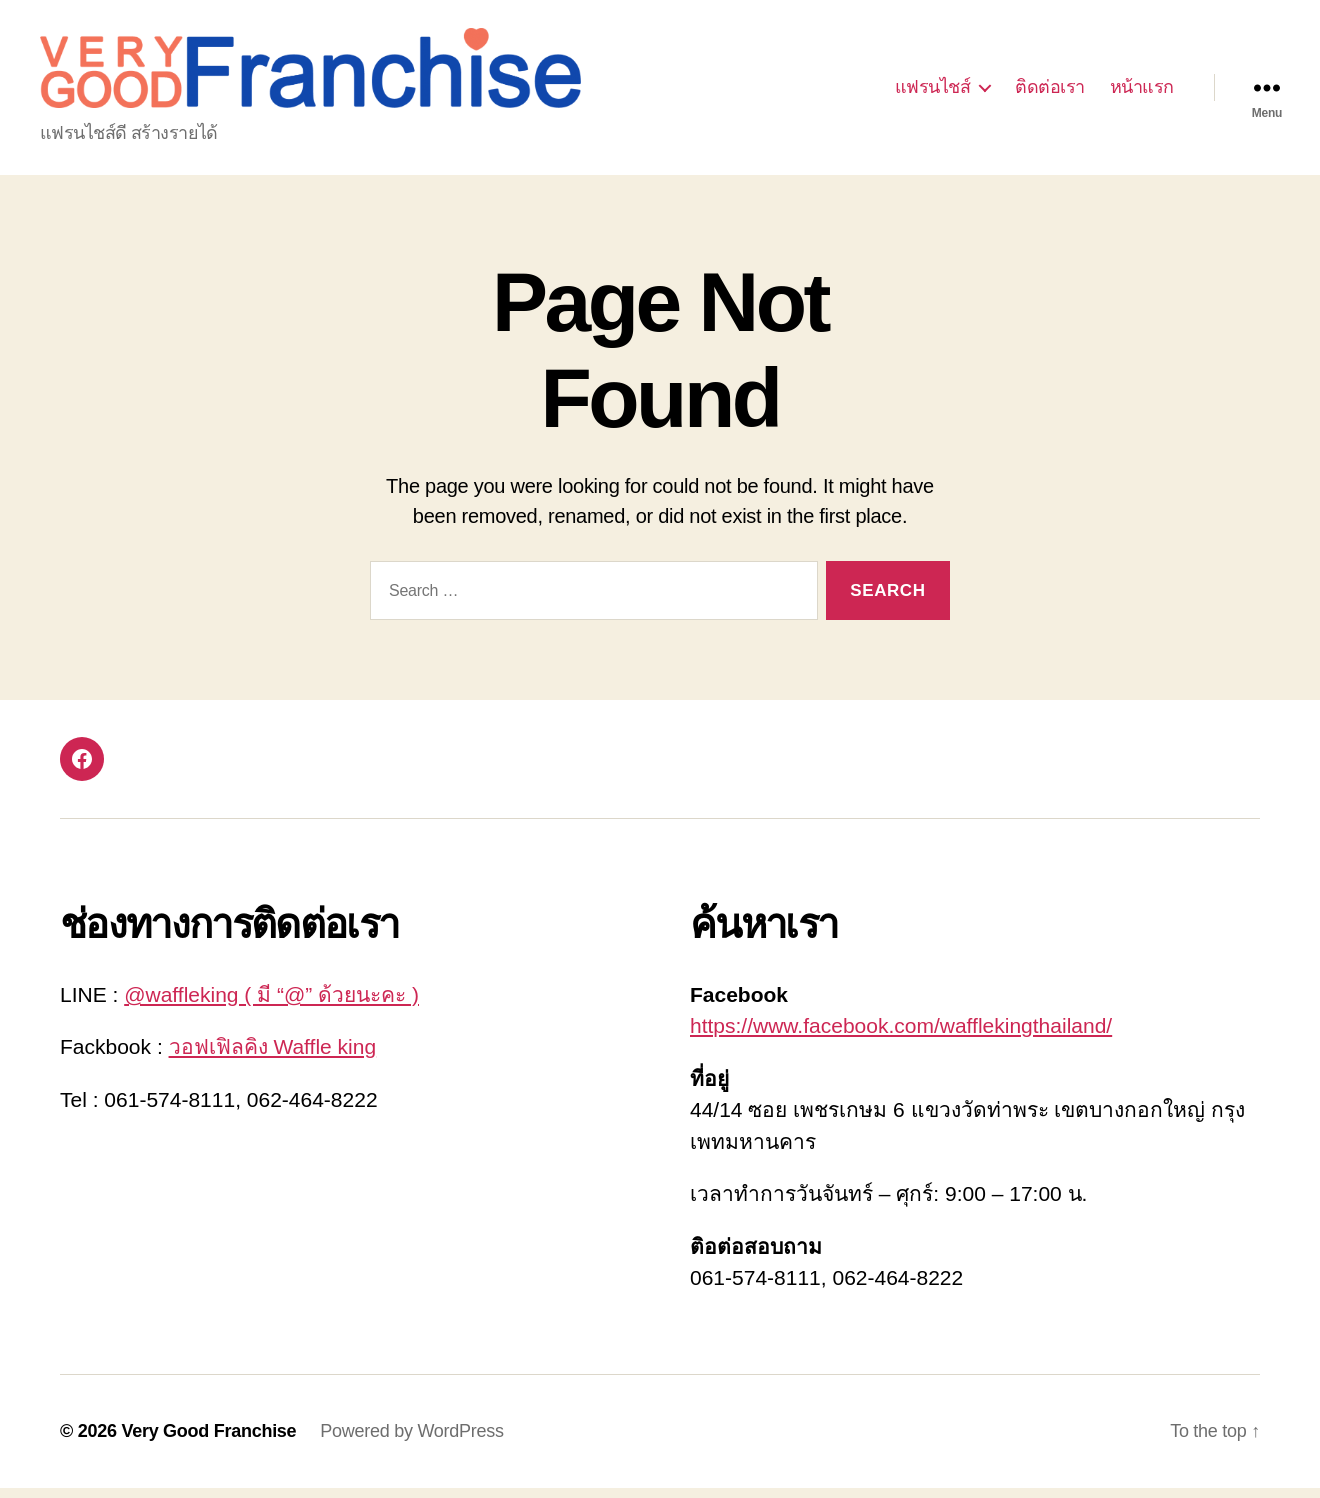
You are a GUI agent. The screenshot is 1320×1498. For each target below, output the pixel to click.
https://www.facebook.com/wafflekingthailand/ (901, 1035)
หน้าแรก (1142, 92)
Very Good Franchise (208, 1441)
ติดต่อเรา (1050, 92)
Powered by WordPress (411, 1441)
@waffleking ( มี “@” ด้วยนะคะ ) (271, 1004)
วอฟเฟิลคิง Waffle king (273, 1056)
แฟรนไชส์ (933, 92)
